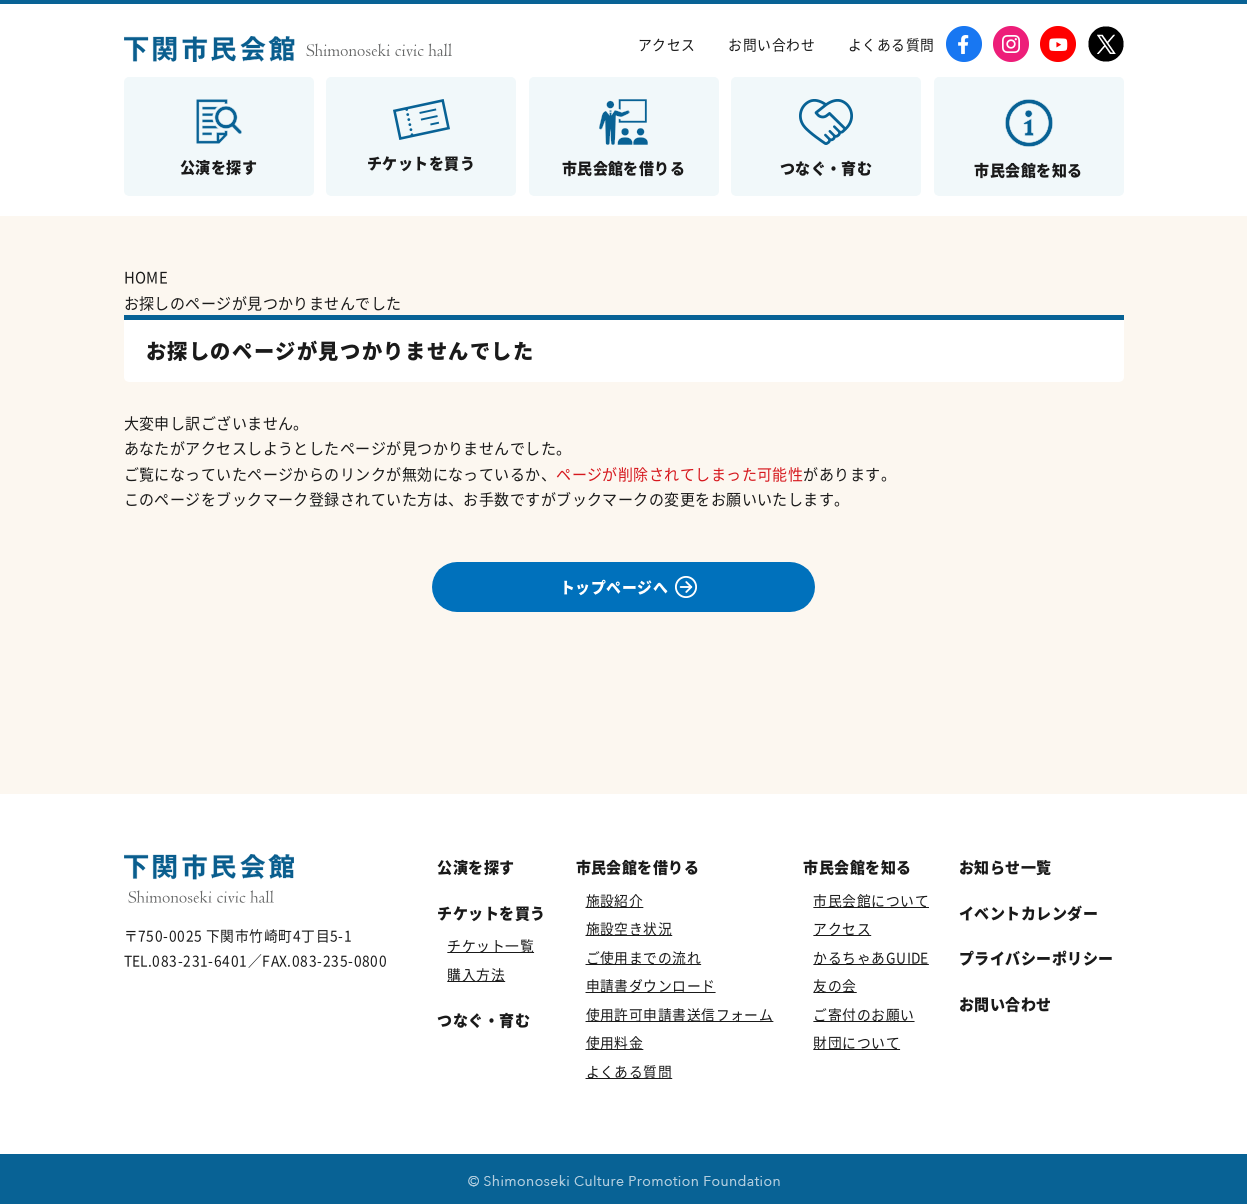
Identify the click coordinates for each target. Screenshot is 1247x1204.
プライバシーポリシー (1036, 957)
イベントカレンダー (1028, 912)
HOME (146, 276)
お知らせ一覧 (1005, 866)
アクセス (667, 44)
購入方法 (476, 974)
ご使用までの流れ (644, 957)
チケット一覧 (490, 945)
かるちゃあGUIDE (871, 957)
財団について (856, 1042)
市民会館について (871, 900)
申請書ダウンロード (651, 985)
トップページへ (614, 587)
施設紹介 (615, 900)
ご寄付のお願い (863, 1014)
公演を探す (475, 866)
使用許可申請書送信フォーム (680, 1014)
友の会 (834, 985)
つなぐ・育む (483, 1019)
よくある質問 (891, 44)
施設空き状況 (629, 928)
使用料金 (615, 1042)
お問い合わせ (771, 44)
